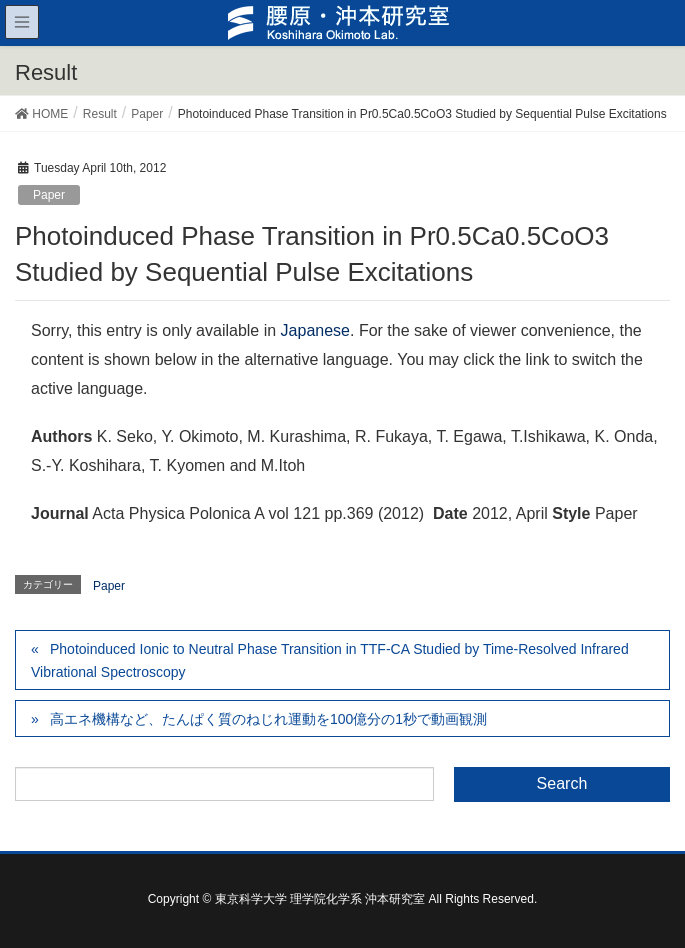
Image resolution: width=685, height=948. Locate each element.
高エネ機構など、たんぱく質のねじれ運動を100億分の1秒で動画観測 (268, 719)
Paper (49, 195)
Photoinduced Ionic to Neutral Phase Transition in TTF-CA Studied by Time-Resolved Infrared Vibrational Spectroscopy (330, 660)
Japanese (315, 330)
